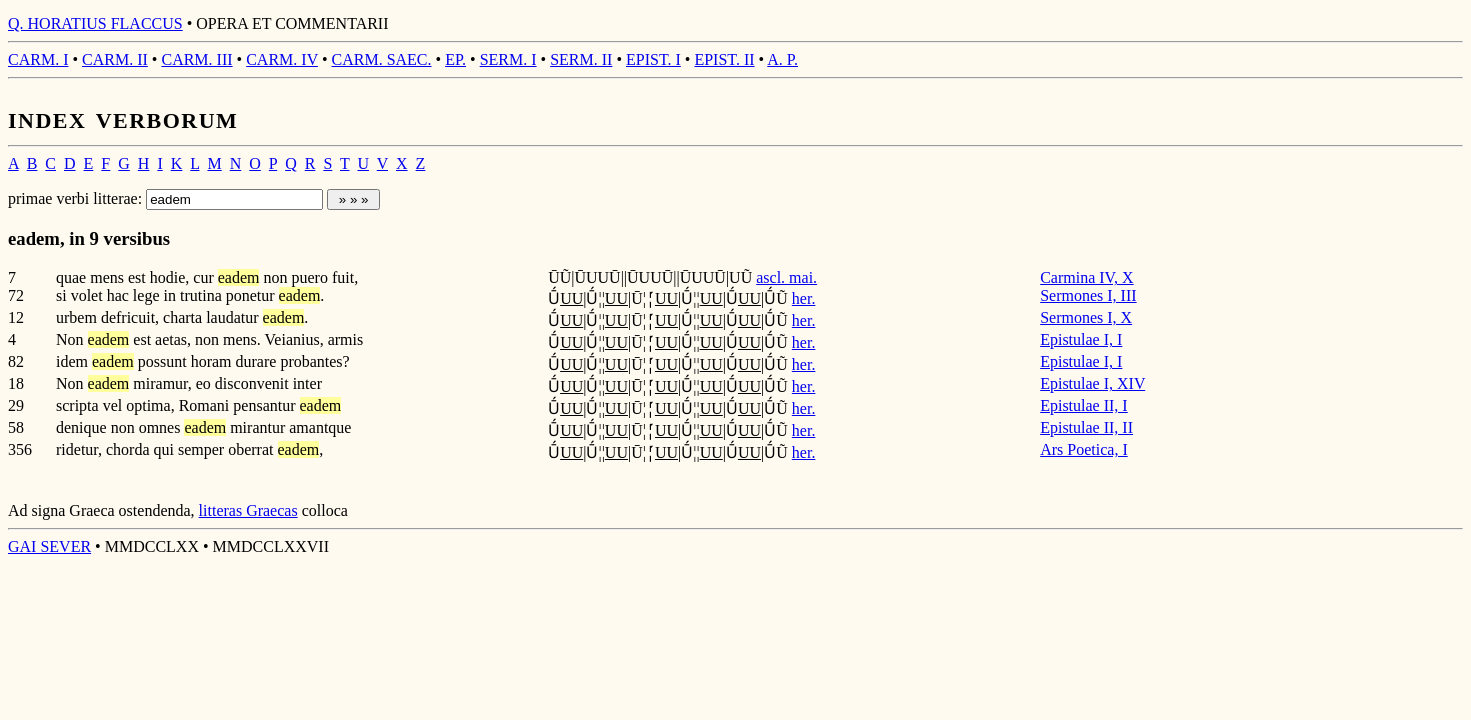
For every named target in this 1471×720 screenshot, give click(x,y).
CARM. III (196, 59)
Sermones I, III (1088, 295)
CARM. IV (282, 59)
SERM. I (508, 59)
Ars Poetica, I (1084, 449)
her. (804, 298)
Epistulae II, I (1084, 405)
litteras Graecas (248, 510)
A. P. (782, 59)
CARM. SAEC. (382, 59)
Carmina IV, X (1086, 277)
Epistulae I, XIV (1092, 383)
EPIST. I (653, 59)
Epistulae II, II (1086, 427)
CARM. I (38, 59)
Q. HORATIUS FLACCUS (95, 23)
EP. (455, 59)
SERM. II (581, 59)
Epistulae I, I (1081, 339)
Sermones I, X (1086, 317)
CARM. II (115, 59)
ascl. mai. (786, 277)
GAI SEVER (49, 546)
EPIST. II (724, 59)
